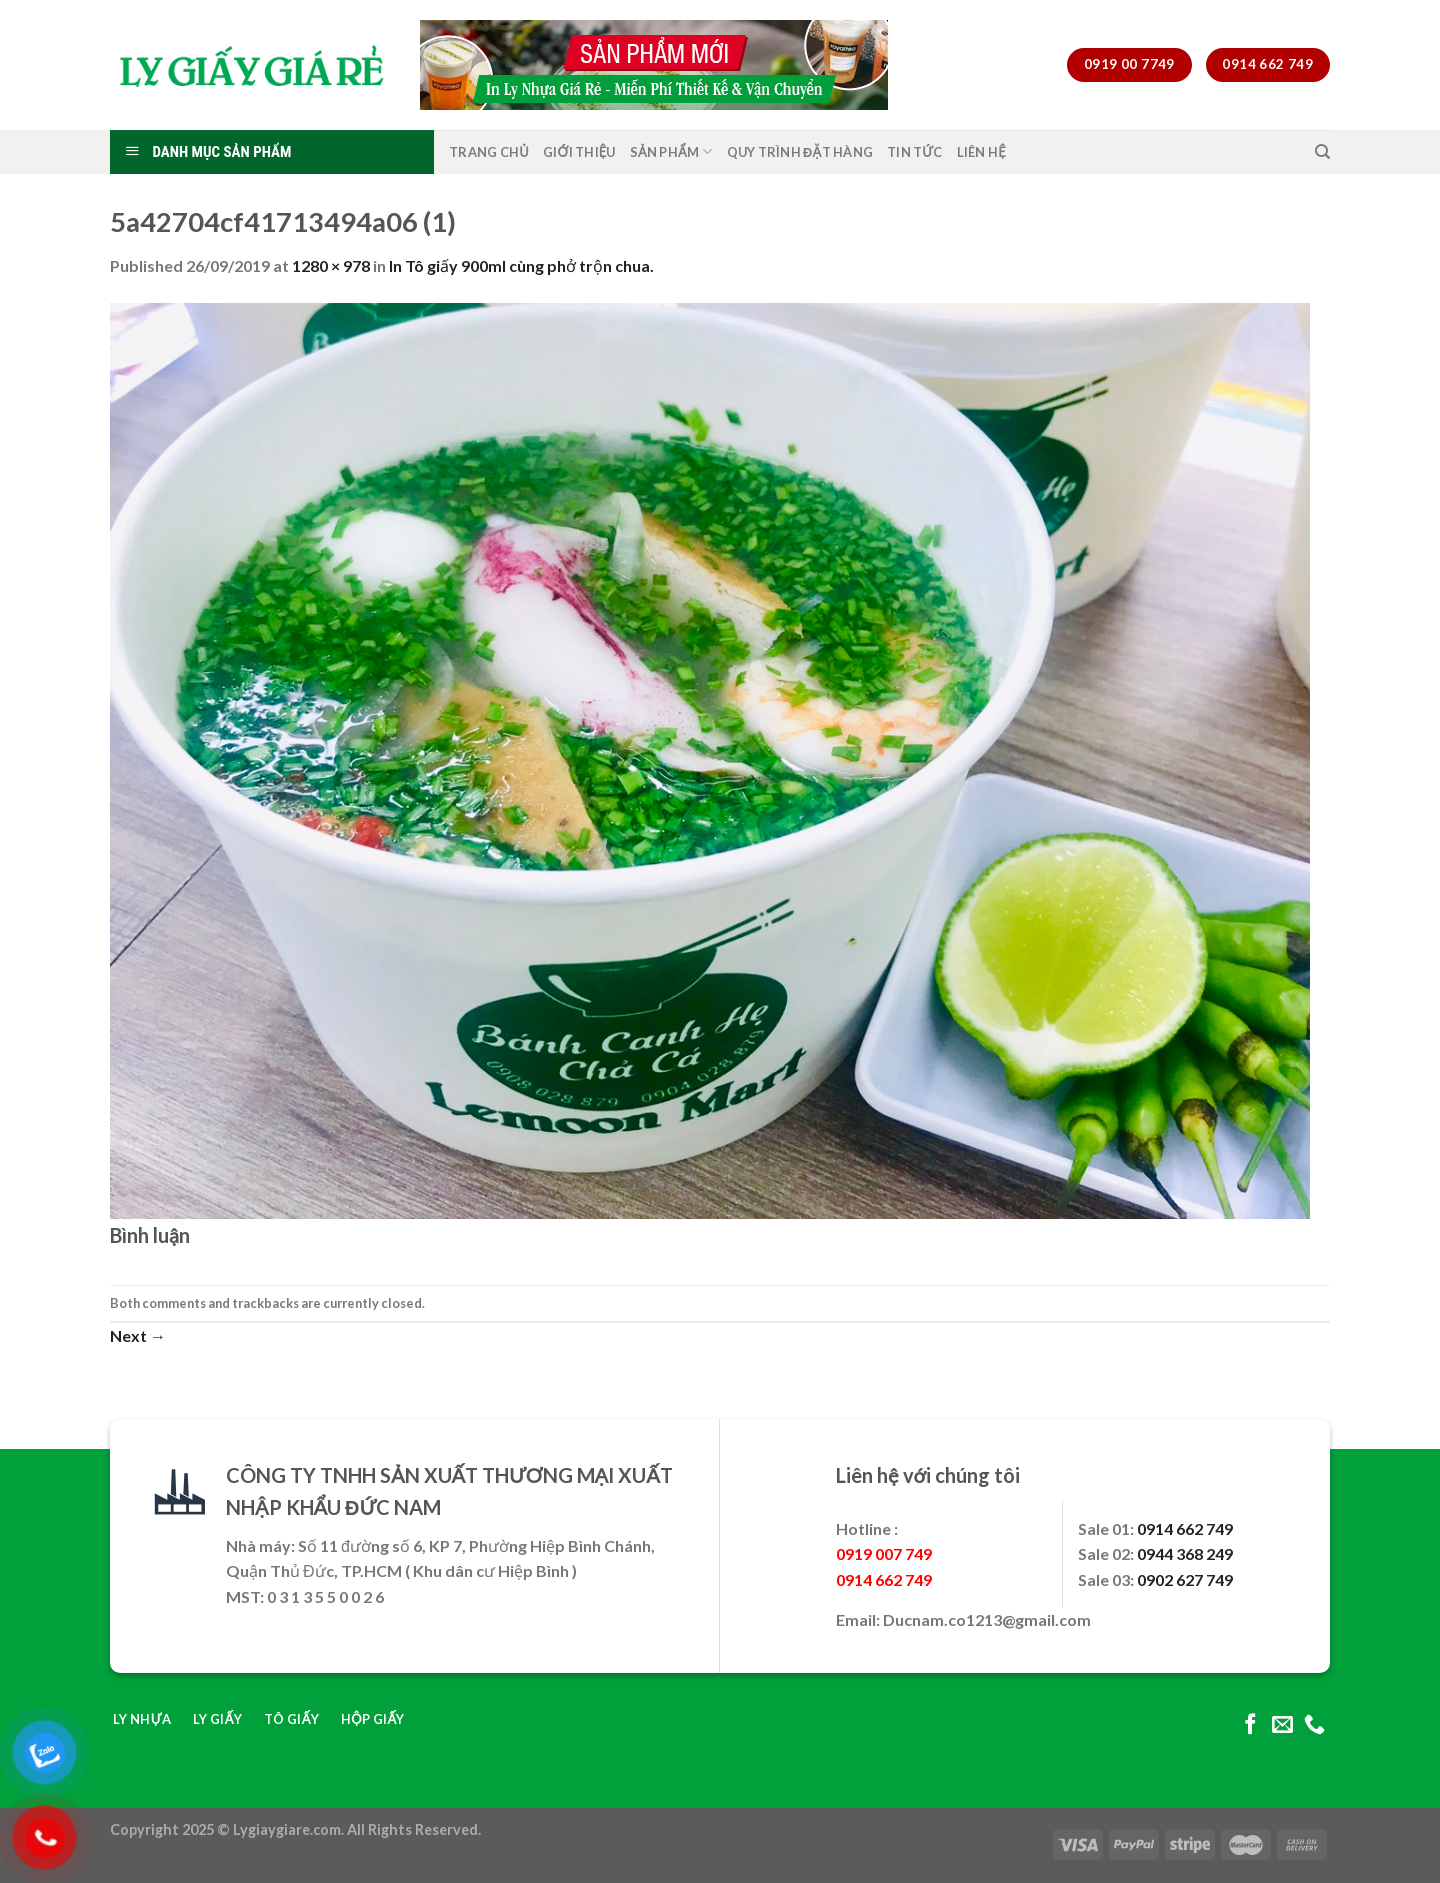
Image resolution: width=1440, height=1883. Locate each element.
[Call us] (1314, 1725)
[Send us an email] (1282, 1725)
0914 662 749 (1185, 1528)
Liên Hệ (981, 152)
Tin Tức (915, 152)
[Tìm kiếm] (1322, 152)
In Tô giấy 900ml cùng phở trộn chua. (521, 265)
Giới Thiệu (579, 152)
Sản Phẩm (671, 151)
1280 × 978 (331, 265)
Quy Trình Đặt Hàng (800, 152)
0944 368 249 (1185, 1553)
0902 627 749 (1185, 1579)
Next (138, 1335)
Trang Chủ (489, 152)
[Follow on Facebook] (1250, 1725)
